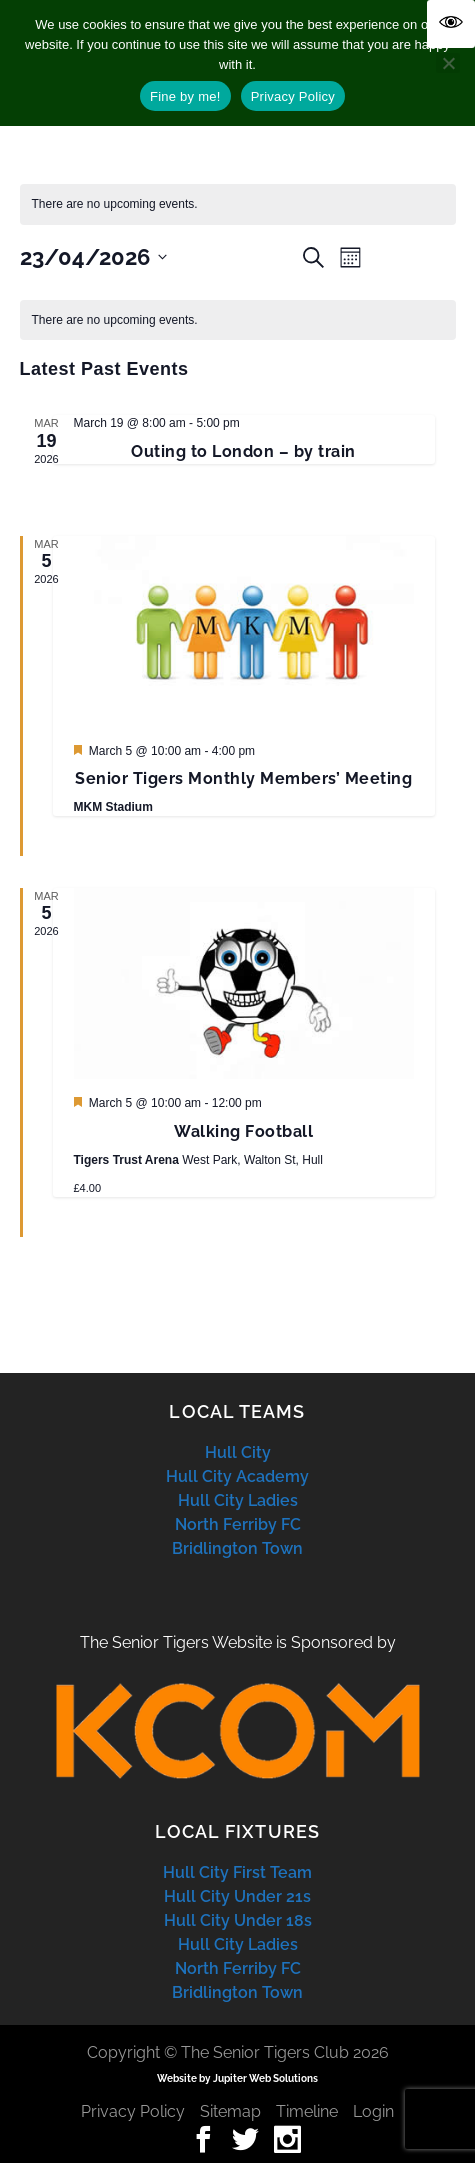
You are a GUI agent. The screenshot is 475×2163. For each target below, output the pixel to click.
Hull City (238, 1452)
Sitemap (230, 2111)
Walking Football (243, 1131)
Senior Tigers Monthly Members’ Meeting (243, 778)
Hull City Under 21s (237, 1896)
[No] (448, 63)
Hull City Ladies (238, 1500)
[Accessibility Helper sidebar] (451, 24)
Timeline (307, 2111)
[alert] (238, 320)
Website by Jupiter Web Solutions (237, 2078)
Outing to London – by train (243, 451)
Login (373, 2111)
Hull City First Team (237, 1872)
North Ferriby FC (238, 1524)
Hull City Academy (237, 1476)
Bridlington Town (237, 1548)
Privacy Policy (133, 2111)
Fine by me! (185, 96)
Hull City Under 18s (238, 1920)
